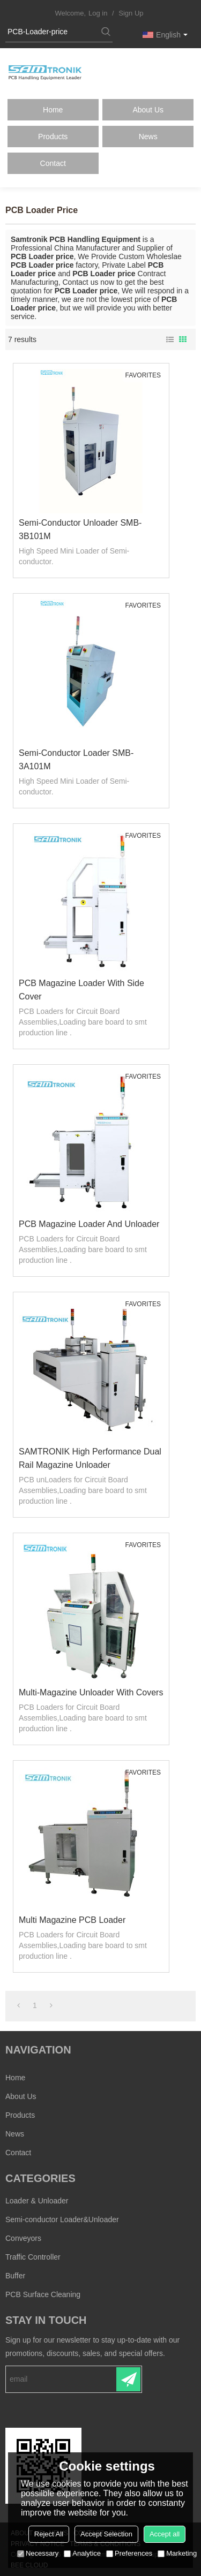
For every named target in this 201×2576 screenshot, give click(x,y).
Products (53, 136)
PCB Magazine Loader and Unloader (89, 1224)
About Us (147, 109)
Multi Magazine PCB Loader (72, 1920)
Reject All (48, 2534)
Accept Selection (106, 2534)
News (148, 136)
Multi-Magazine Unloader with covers (91, 1692)
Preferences (129, 2553)
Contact (53, 163)
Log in (97, 13)
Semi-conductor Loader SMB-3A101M (76, 759)
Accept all (165, 2534)
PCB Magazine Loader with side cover (81, 990)
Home (53, 109)
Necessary (37, 2553)
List (169, 339)
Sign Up (130, 13)
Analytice (82, 2553)
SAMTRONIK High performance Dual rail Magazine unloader (90, 1458)
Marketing (177, 2553)
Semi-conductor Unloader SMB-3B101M (80, 529)
